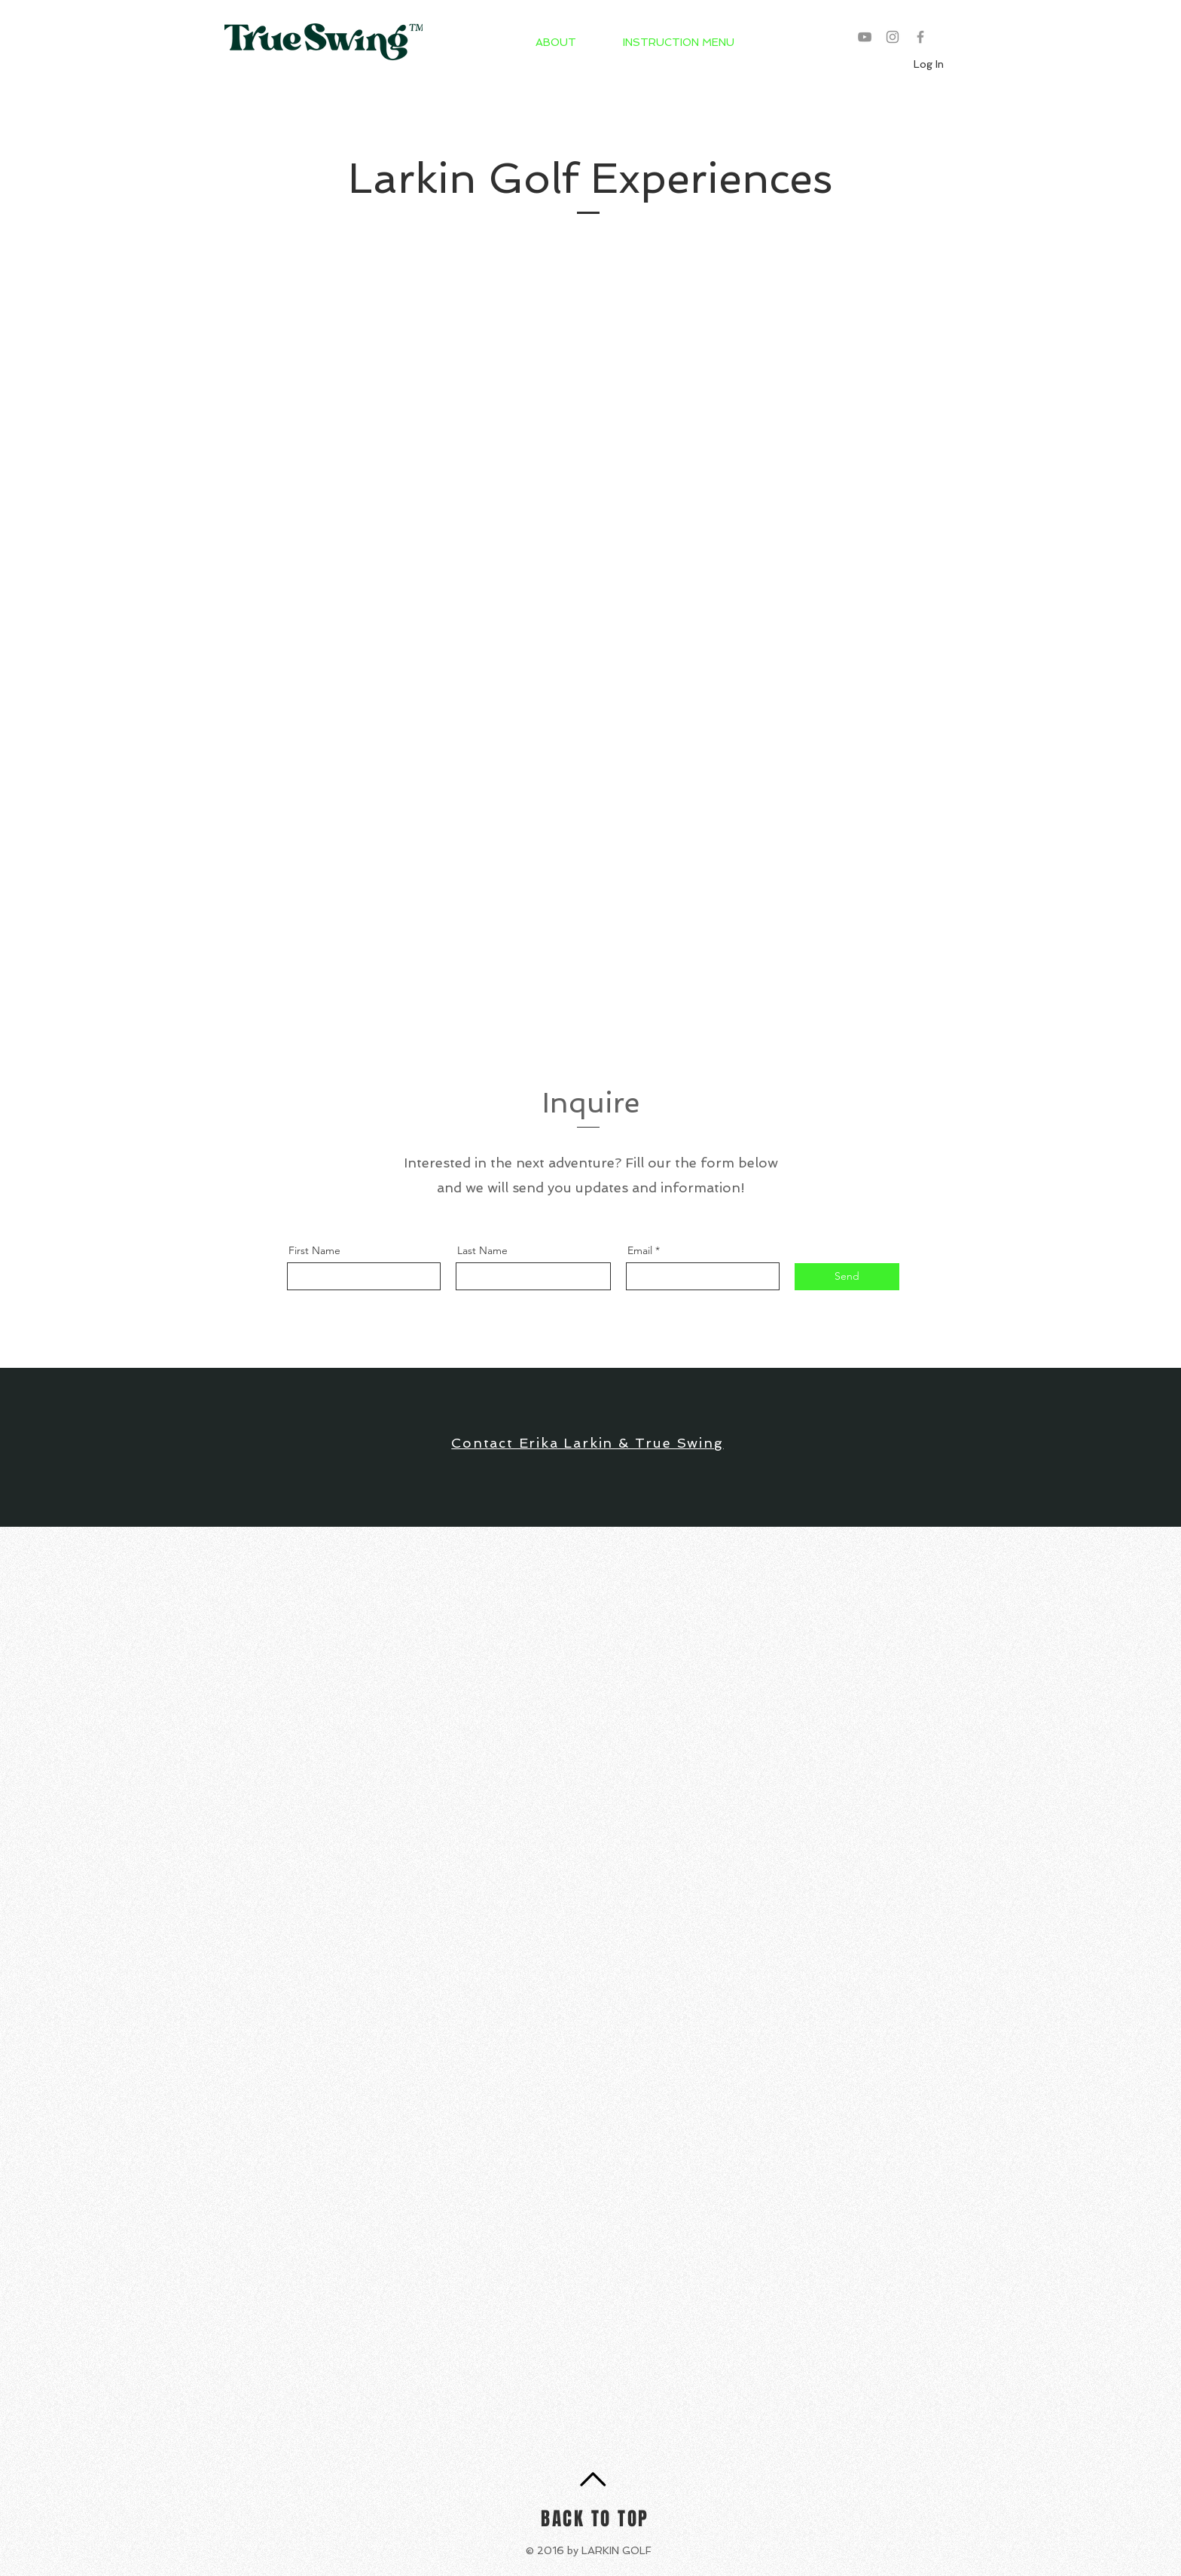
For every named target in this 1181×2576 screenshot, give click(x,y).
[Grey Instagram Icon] (892, 37)
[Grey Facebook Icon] (920, 37)
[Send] (847, 1276)
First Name (314, 1250)
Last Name (482, 1250)
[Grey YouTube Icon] (864, 37)
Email (639, 1250)
